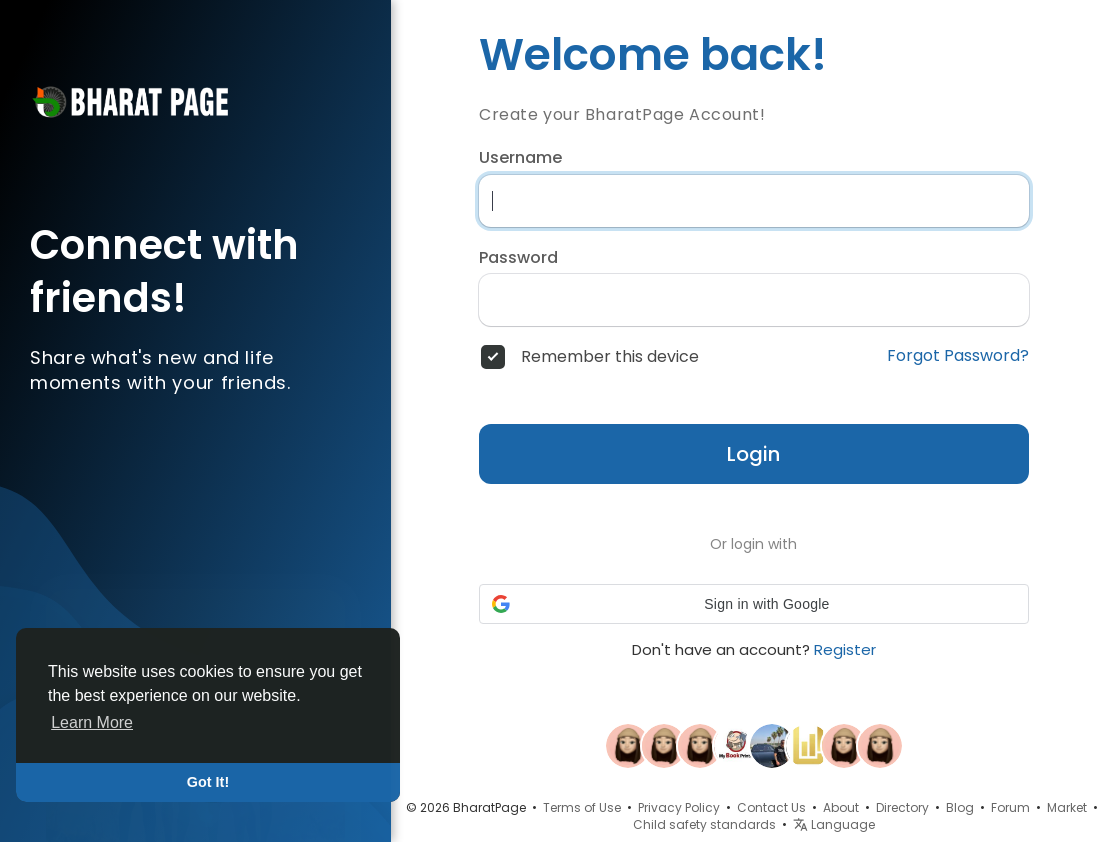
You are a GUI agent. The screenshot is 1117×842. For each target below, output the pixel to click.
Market (1067, 807)
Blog (960, 807)
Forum (1010, 807)
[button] (754, 604)
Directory (902, 807)
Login (753, 454)
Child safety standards (704, 824)
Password (518, 258)
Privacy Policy (679, 807)
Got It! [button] (208, 782)
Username (520, 158)
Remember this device (610, 357)
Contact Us (771, 807)
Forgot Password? (958, 356)
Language (834, 824)
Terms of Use (582, 807)
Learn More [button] (92, 722)
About (841, 807)
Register (845, 649)
